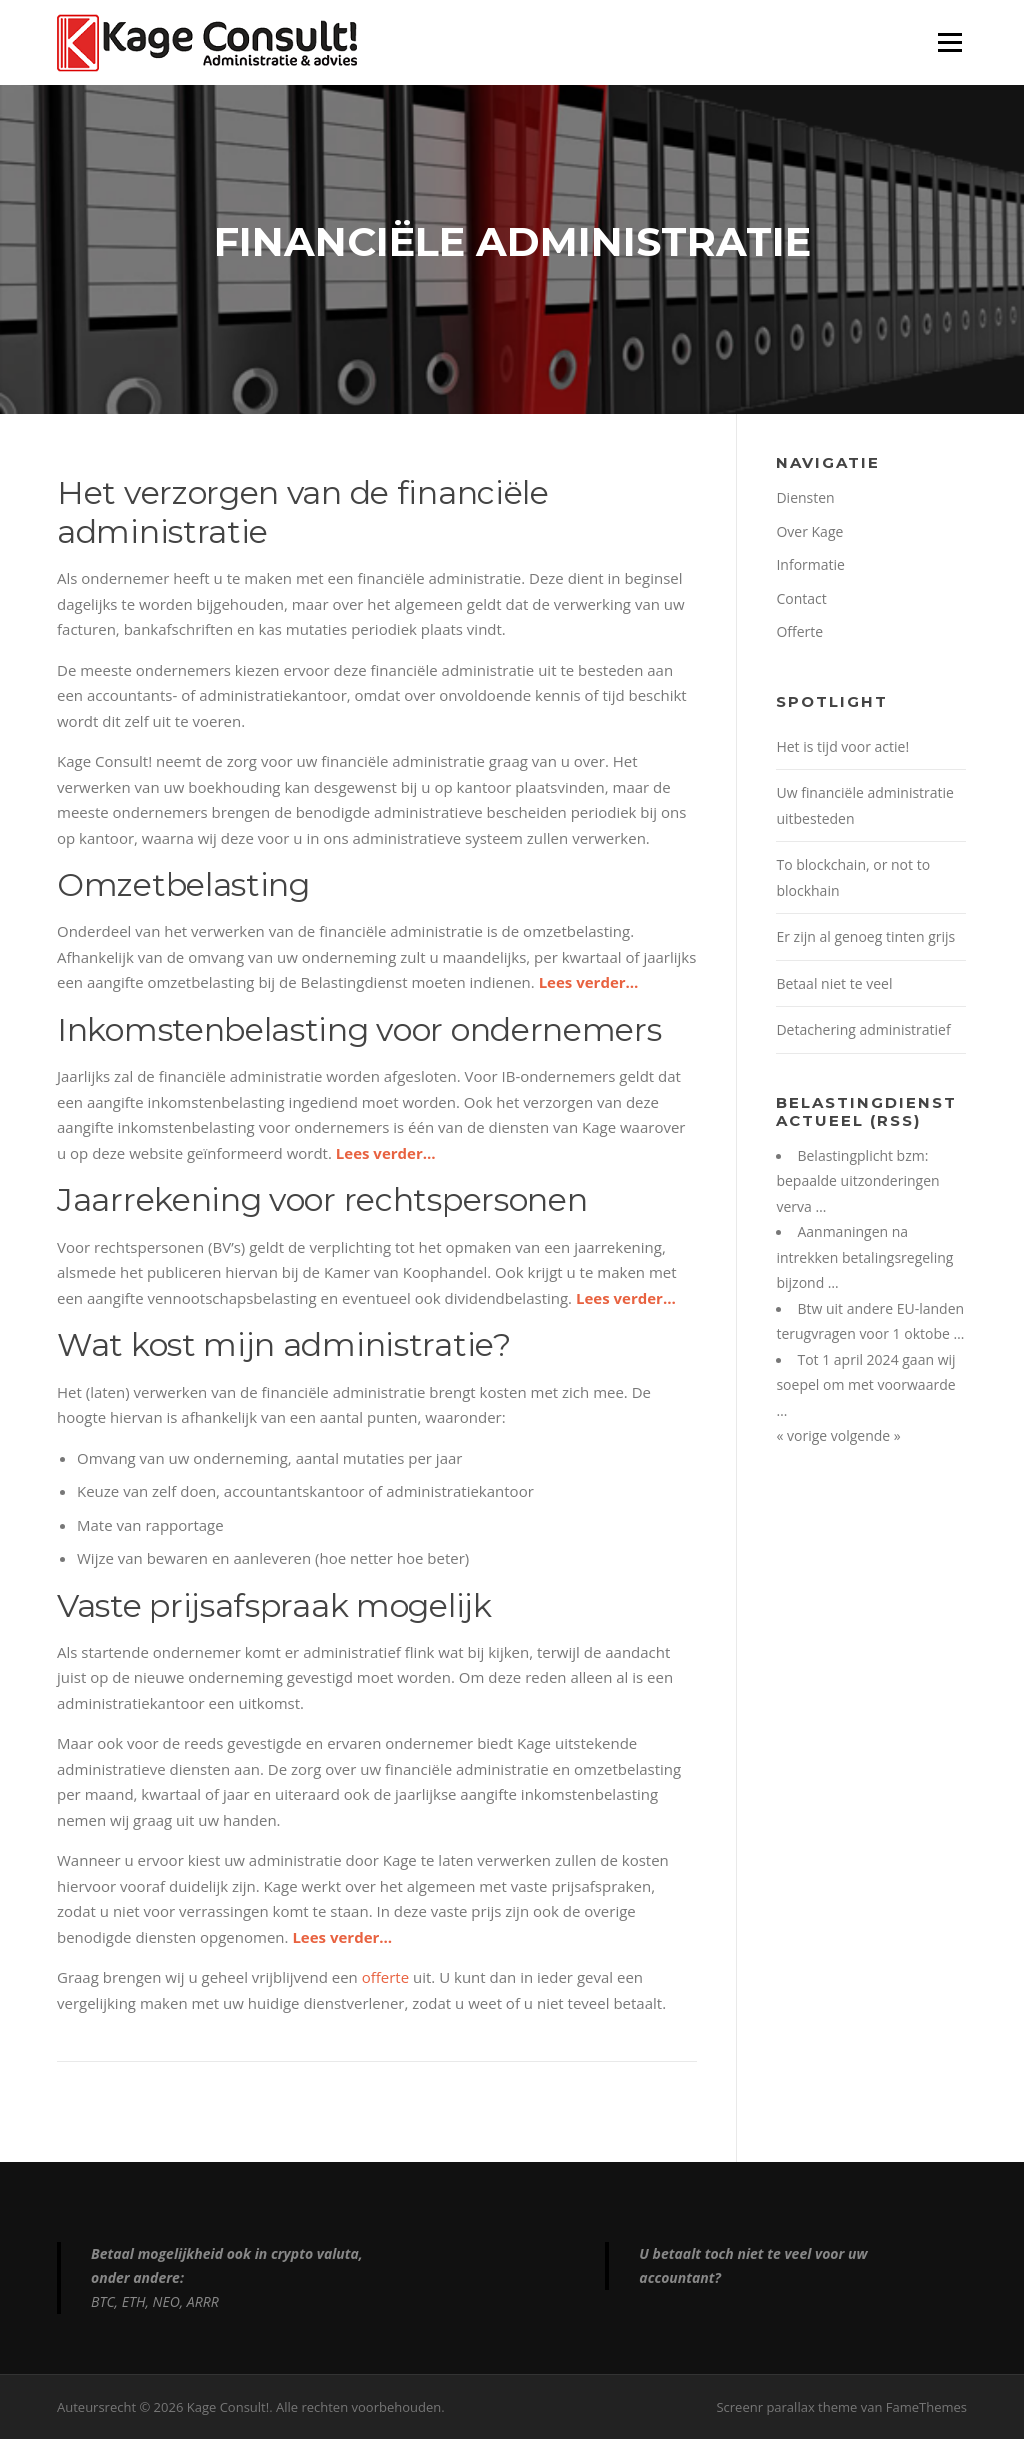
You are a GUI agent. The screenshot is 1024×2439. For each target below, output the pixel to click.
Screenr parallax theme (786, 2407)
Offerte (799, 631)
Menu (949, 42)
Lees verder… (589, 982)
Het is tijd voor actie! (842, 746)
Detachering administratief (863, 1029)
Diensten (805, 497)
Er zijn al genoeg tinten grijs (865, 936)
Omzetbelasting (183, 884)
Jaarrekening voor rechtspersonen (322, 1199)
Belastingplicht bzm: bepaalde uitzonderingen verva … (857, 1181)
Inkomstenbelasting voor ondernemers (359, 1029)
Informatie (810, 564)
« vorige (803, 1435)
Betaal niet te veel (834, 983)
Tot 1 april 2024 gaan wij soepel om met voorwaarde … (865, 1385)
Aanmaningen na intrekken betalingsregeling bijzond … (864, 1257)
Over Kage (809, 531)
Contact (801, 598)
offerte (385, 1977)
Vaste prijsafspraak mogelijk (274, 1605)
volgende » (866, 1435)
